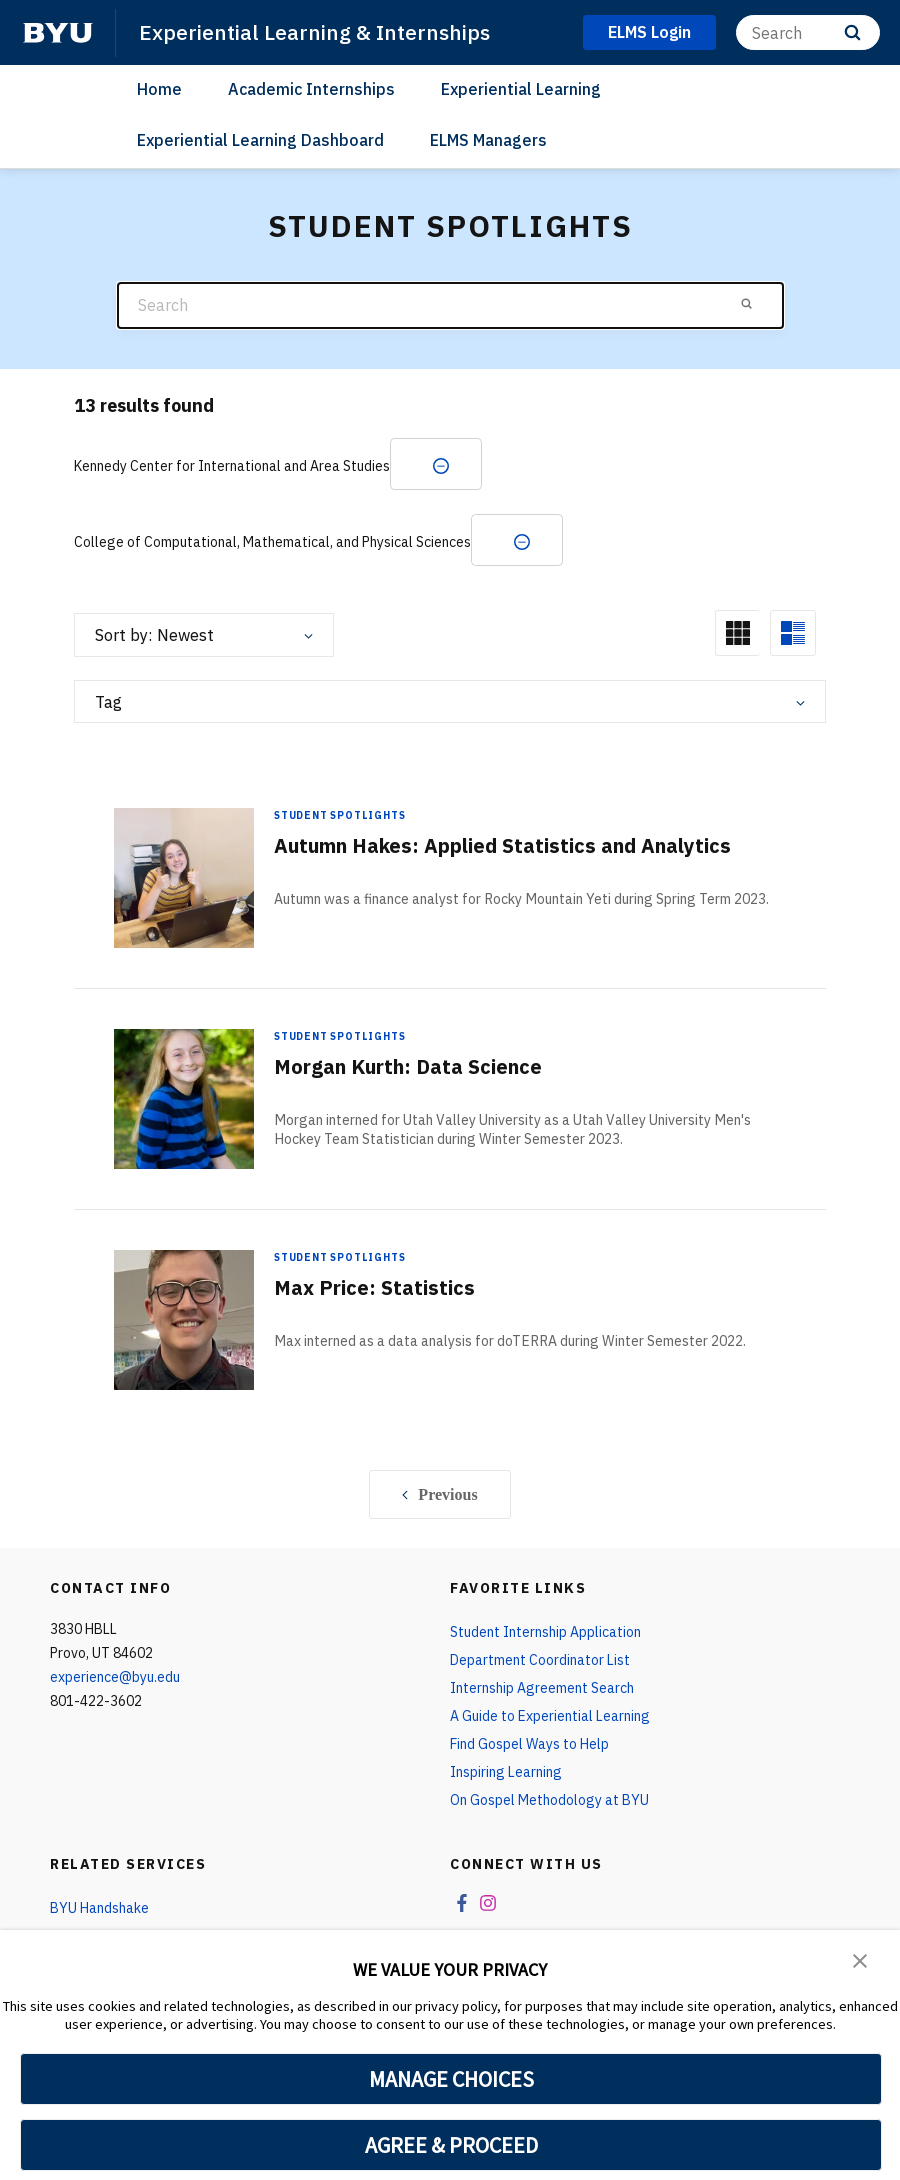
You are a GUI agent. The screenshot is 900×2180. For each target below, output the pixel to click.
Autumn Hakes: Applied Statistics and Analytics (502, 845)
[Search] (808, 32)
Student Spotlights (339, 815)
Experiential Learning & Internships (314, 32)
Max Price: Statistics (374, 1287)
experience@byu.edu (115, 1677)
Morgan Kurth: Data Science (408, 1066)
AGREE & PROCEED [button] (451, 2145)
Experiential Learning (521, 89)
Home (159, 89)
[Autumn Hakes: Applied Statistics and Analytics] (184, 877)
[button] (860, 1959)
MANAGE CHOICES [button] (451, 2079)
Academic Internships (311, 89)
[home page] (58, 33)
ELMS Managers (488, 140)
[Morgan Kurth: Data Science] (184, 1098)
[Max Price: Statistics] (184, 1319)
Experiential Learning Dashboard (260, 140)
